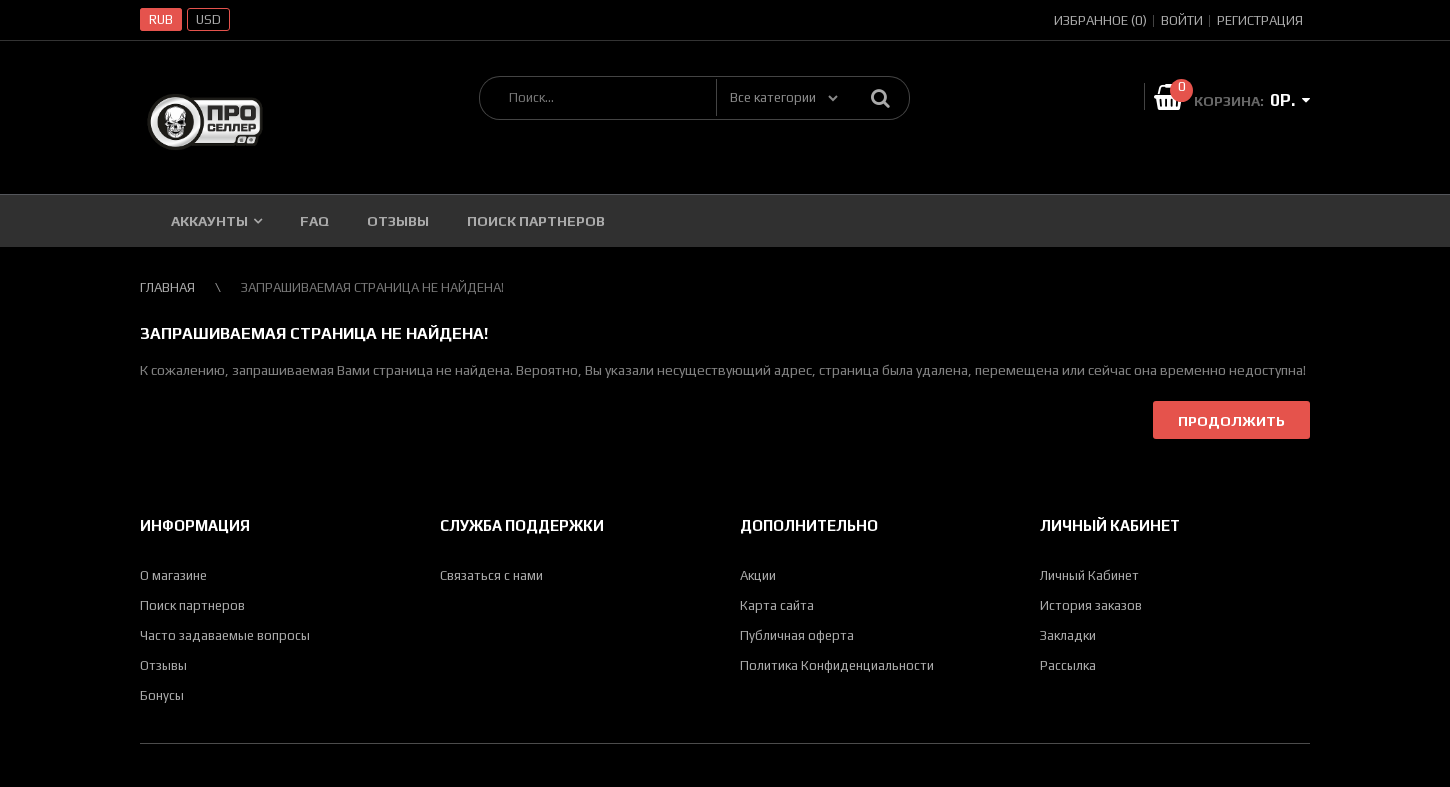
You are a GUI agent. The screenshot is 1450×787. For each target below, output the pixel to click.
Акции (758, 575)
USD (208, 19)
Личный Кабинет (1089, 575)
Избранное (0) (1100, 20)
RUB (161, 19)
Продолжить (1231, 421)
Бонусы (162, 695)
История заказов (1091, 605)
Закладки (1068, 635)
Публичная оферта (797, 635)
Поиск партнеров (192, 605)
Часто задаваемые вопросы (225, 635)
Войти (1182, 20)
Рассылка (1068, 665)
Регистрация (1260, 20)
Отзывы (163, 665)
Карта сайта (777, 605)
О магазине (173, 575)
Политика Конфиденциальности (837, 665)
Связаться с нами (491, 575)
